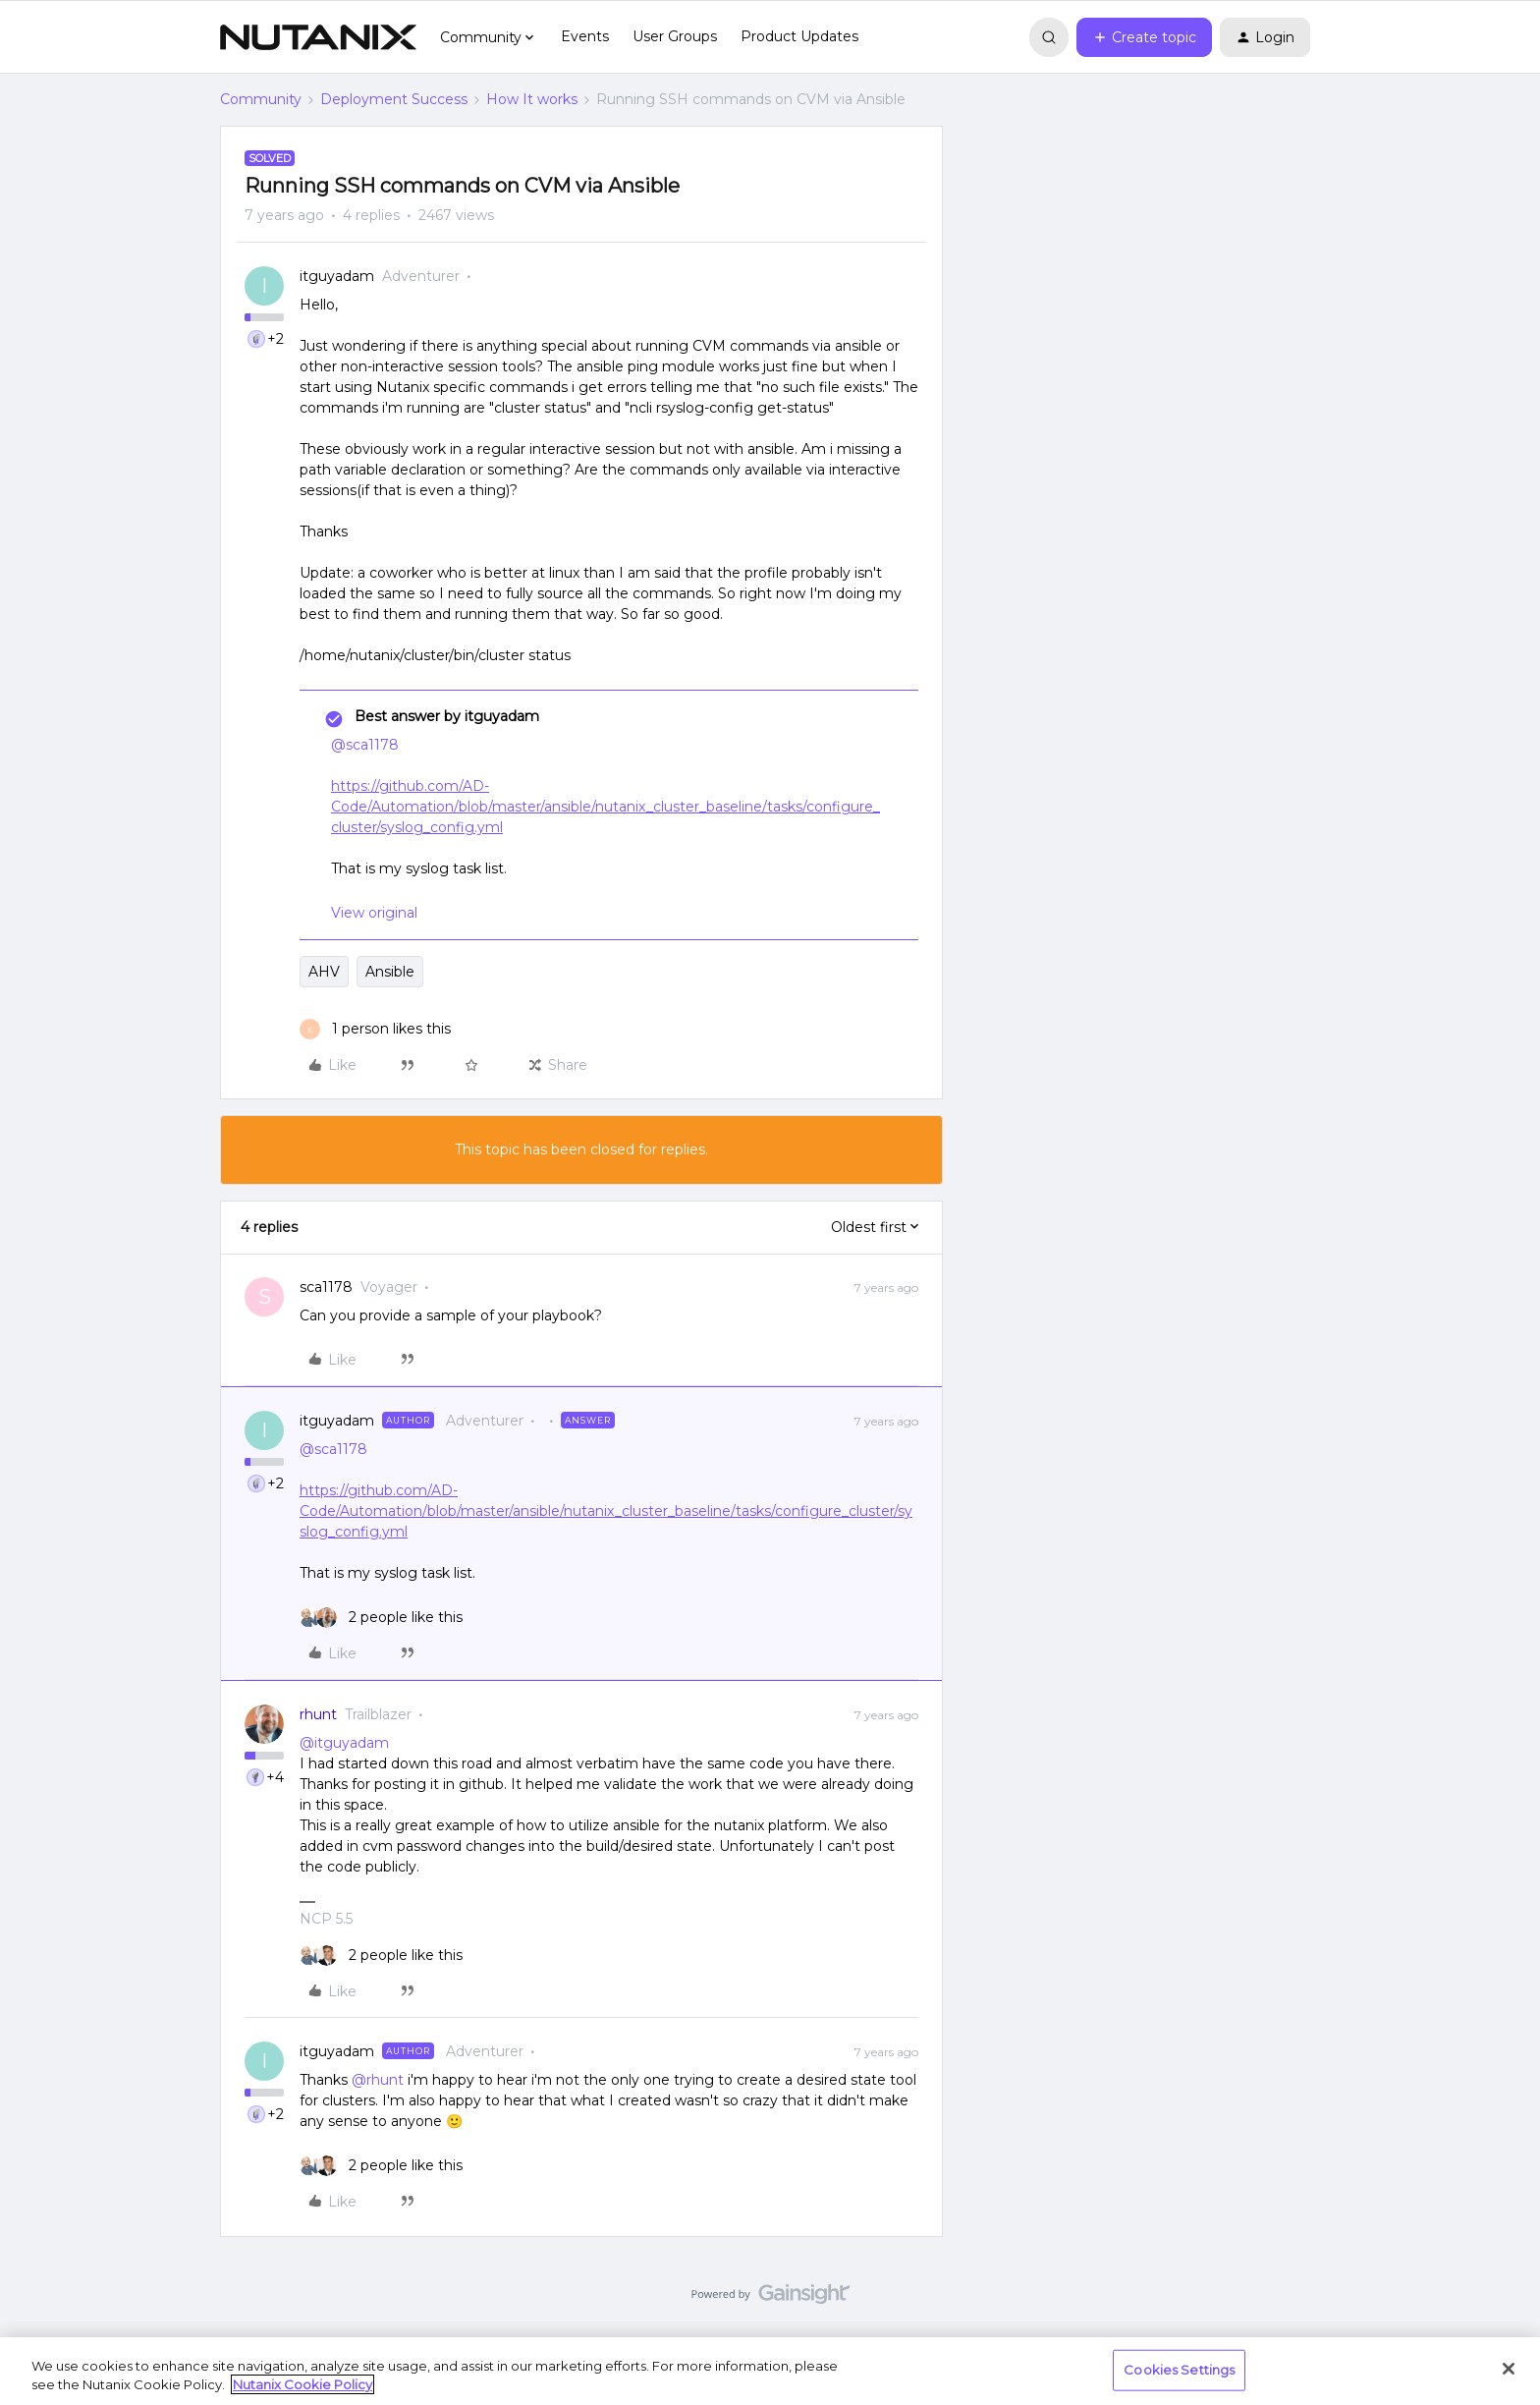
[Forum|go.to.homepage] (318, 37)
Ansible (389, 971)
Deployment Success (394, 99)
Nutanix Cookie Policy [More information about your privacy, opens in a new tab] (302, 2384)
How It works (532, 99)
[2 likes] (381, 1617)
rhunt (318, 1714)
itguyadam (337, 276)
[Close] (1508, 2368)
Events (585, 36)
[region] (770, 2371)
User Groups (674, 36)
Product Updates (799, 36)
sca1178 (326, 1287)
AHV (324, 971)
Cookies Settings (1179, 2369)
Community (261, 99)
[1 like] (375, 1029)
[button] (1144, 37)
